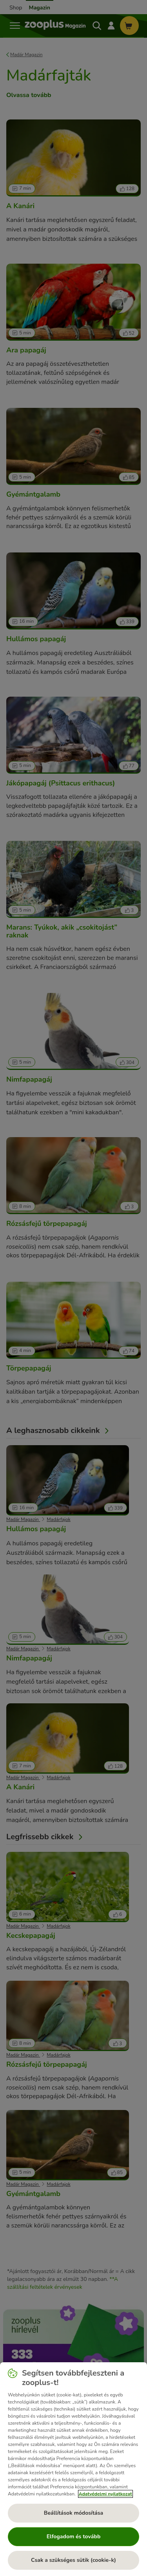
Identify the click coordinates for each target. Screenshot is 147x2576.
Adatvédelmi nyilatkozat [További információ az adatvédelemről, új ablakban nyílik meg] (105, 2494)
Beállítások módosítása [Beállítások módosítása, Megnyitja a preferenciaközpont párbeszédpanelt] (73, 2513)
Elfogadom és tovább (74, 2536)
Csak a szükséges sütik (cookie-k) (73, 2560)
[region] (73, 2469)
